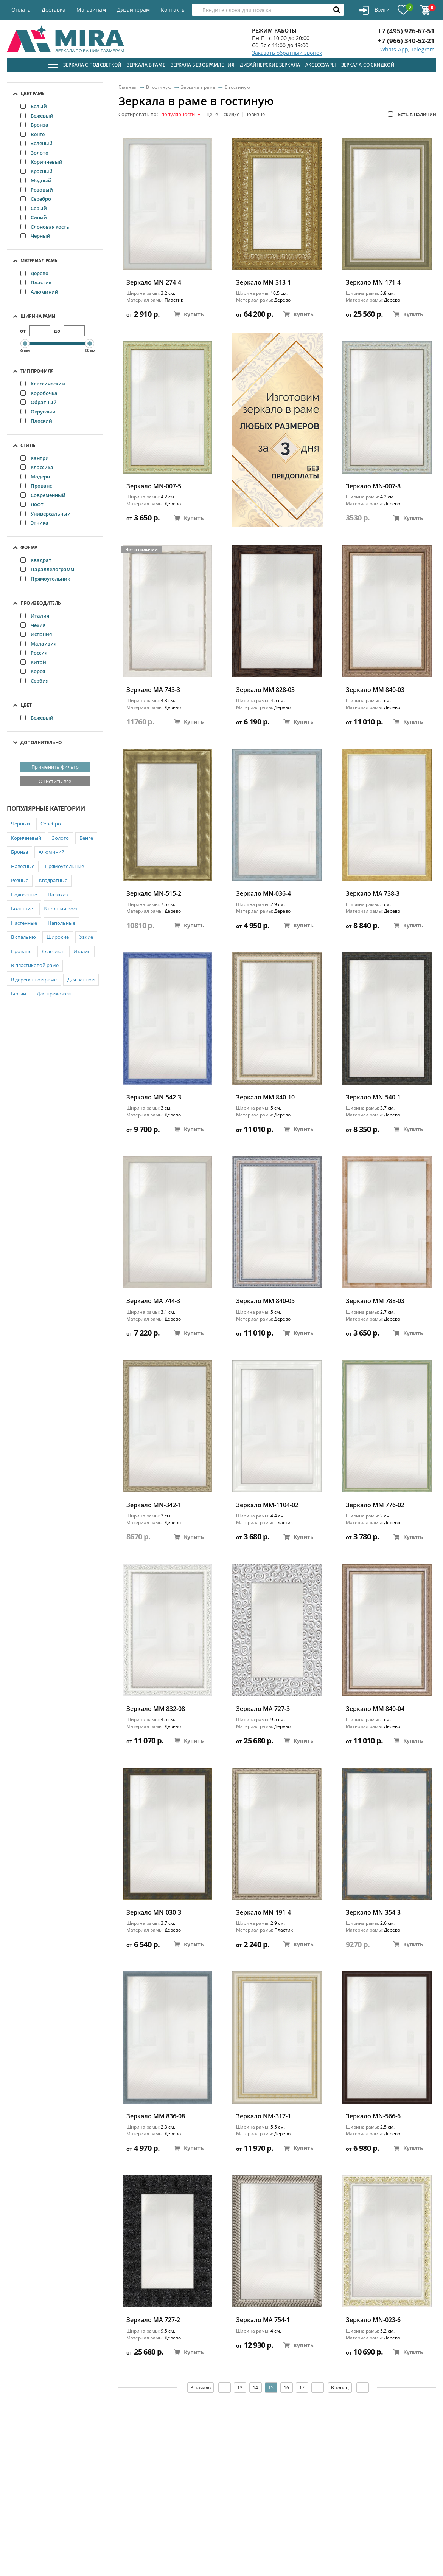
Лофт (32, 504)
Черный (35, 235)
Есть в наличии (412, 114)
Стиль (28, 445)
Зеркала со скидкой (368, 65)
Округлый (38, 411)
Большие (22, 908)
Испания (36, 634)
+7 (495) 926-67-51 (406, 30)
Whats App (394, 49)
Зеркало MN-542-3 (153, 1097)
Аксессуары (320, 65)
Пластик (35, 282)
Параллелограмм (47, 569)
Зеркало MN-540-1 (373, 1097)
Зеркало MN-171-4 (373, 282)
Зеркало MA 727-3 (263, 1708)
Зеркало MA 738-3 (372, 893)
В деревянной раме (34, 979)
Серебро (35, 198)
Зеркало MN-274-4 (153, 282)
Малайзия (38, 643)
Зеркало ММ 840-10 (265, 1097)
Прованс (36, 485)
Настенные (24, 923)
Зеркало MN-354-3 (373, 1912)
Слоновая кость (44, 226)
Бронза (34, 124)
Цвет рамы (33, 93)
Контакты (173, 9)
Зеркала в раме (146, 65)
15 (271, 2387)
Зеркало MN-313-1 (263, 282)
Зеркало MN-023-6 (373, 2320)
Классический (42, 383)
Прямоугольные (64, 866)
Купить (189, 314)
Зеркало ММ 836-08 (155, 2116)
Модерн (35, 476)
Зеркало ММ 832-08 (155, 1708)
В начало (200, 2387)
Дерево (34, 273)
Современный (42, 495)
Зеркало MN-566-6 (373, 2116)
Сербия (34, 680)
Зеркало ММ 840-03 (375, 690)
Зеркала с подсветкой (92, 65)
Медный (35, 180)
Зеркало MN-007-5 (153, 486)
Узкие (86, 936)
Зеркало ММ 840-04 (375, 1708)
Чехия (32, 625)
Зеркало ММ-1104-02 (267, 1505)
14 (255, 2387)
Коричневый (41, 161)
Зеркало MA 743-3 (153, 690)
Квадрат (35, 560)
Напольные (61, 923)
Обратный (38, 402)
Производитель (40, 603)
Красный (36, 171)
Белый (33, 106)
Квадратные (53, 880)
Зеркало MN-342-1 (153, 1505)
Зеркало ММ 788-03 (375, 1301)
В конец (340, 2387)
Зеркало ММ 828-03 (265, 690)
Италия (34, 615)
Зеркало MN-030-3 (153, 1912)
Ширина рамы (38, 316)
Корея (32, 671)
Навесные (22, 866)
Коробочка (39, 393)
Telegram (423, 49)
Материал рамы (39, 260)
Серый (33, 208)
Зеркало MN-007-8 (373, 486)
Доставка (53, 9)
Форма (28, 547)
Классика (36, 467)
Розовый (36, 189)
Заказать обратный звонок (287, 52)
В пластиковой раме (35, 965)
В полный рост (61, 908)
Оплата (21, 9)
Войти (374, 10)
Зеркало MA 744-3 (153, 1301)
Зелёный (36, 143)
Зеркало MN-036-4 (263, 893)
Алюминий (39, 291)
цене (212, 114)
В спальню (23, 936)
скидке (231, 114)
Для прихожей (54, 993)
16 (286, 2387)
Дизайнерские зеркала (270, 65)
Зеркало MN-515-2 (153, 893)
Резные (19, 880)
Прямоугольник (45, 578)
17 (302, 2387)
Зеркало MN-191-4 (263, 1912)
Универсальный (45, 513)
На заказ (58, 894)
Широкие (58, 936)
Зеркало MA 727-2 (153, 2320)
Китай (33, 662)
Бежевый (36, 115)
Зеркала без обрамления (203, 65)
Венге (32, 134)
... (363, 2387)
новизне (255, 114)
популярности (181, 114)
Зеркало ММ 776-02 (375, 1505)
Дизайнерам (133, 9)
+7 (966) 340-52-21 (406, 40)
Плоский (36, 420)
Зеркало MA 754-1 (263, 2320)
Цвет (25, 705)
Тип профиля (37, 371)
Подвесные (24, 894)
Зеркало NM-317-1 (263, 2116)
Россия (33, 652)
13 (239, 2387)
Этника (34, 522)
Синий (33, 217)
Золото (34, 152)
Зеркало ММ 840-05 (265, 1301)
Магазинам (91, 9)
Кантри (34, 458)
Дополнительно (41, 742)
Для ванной (81, 979)
